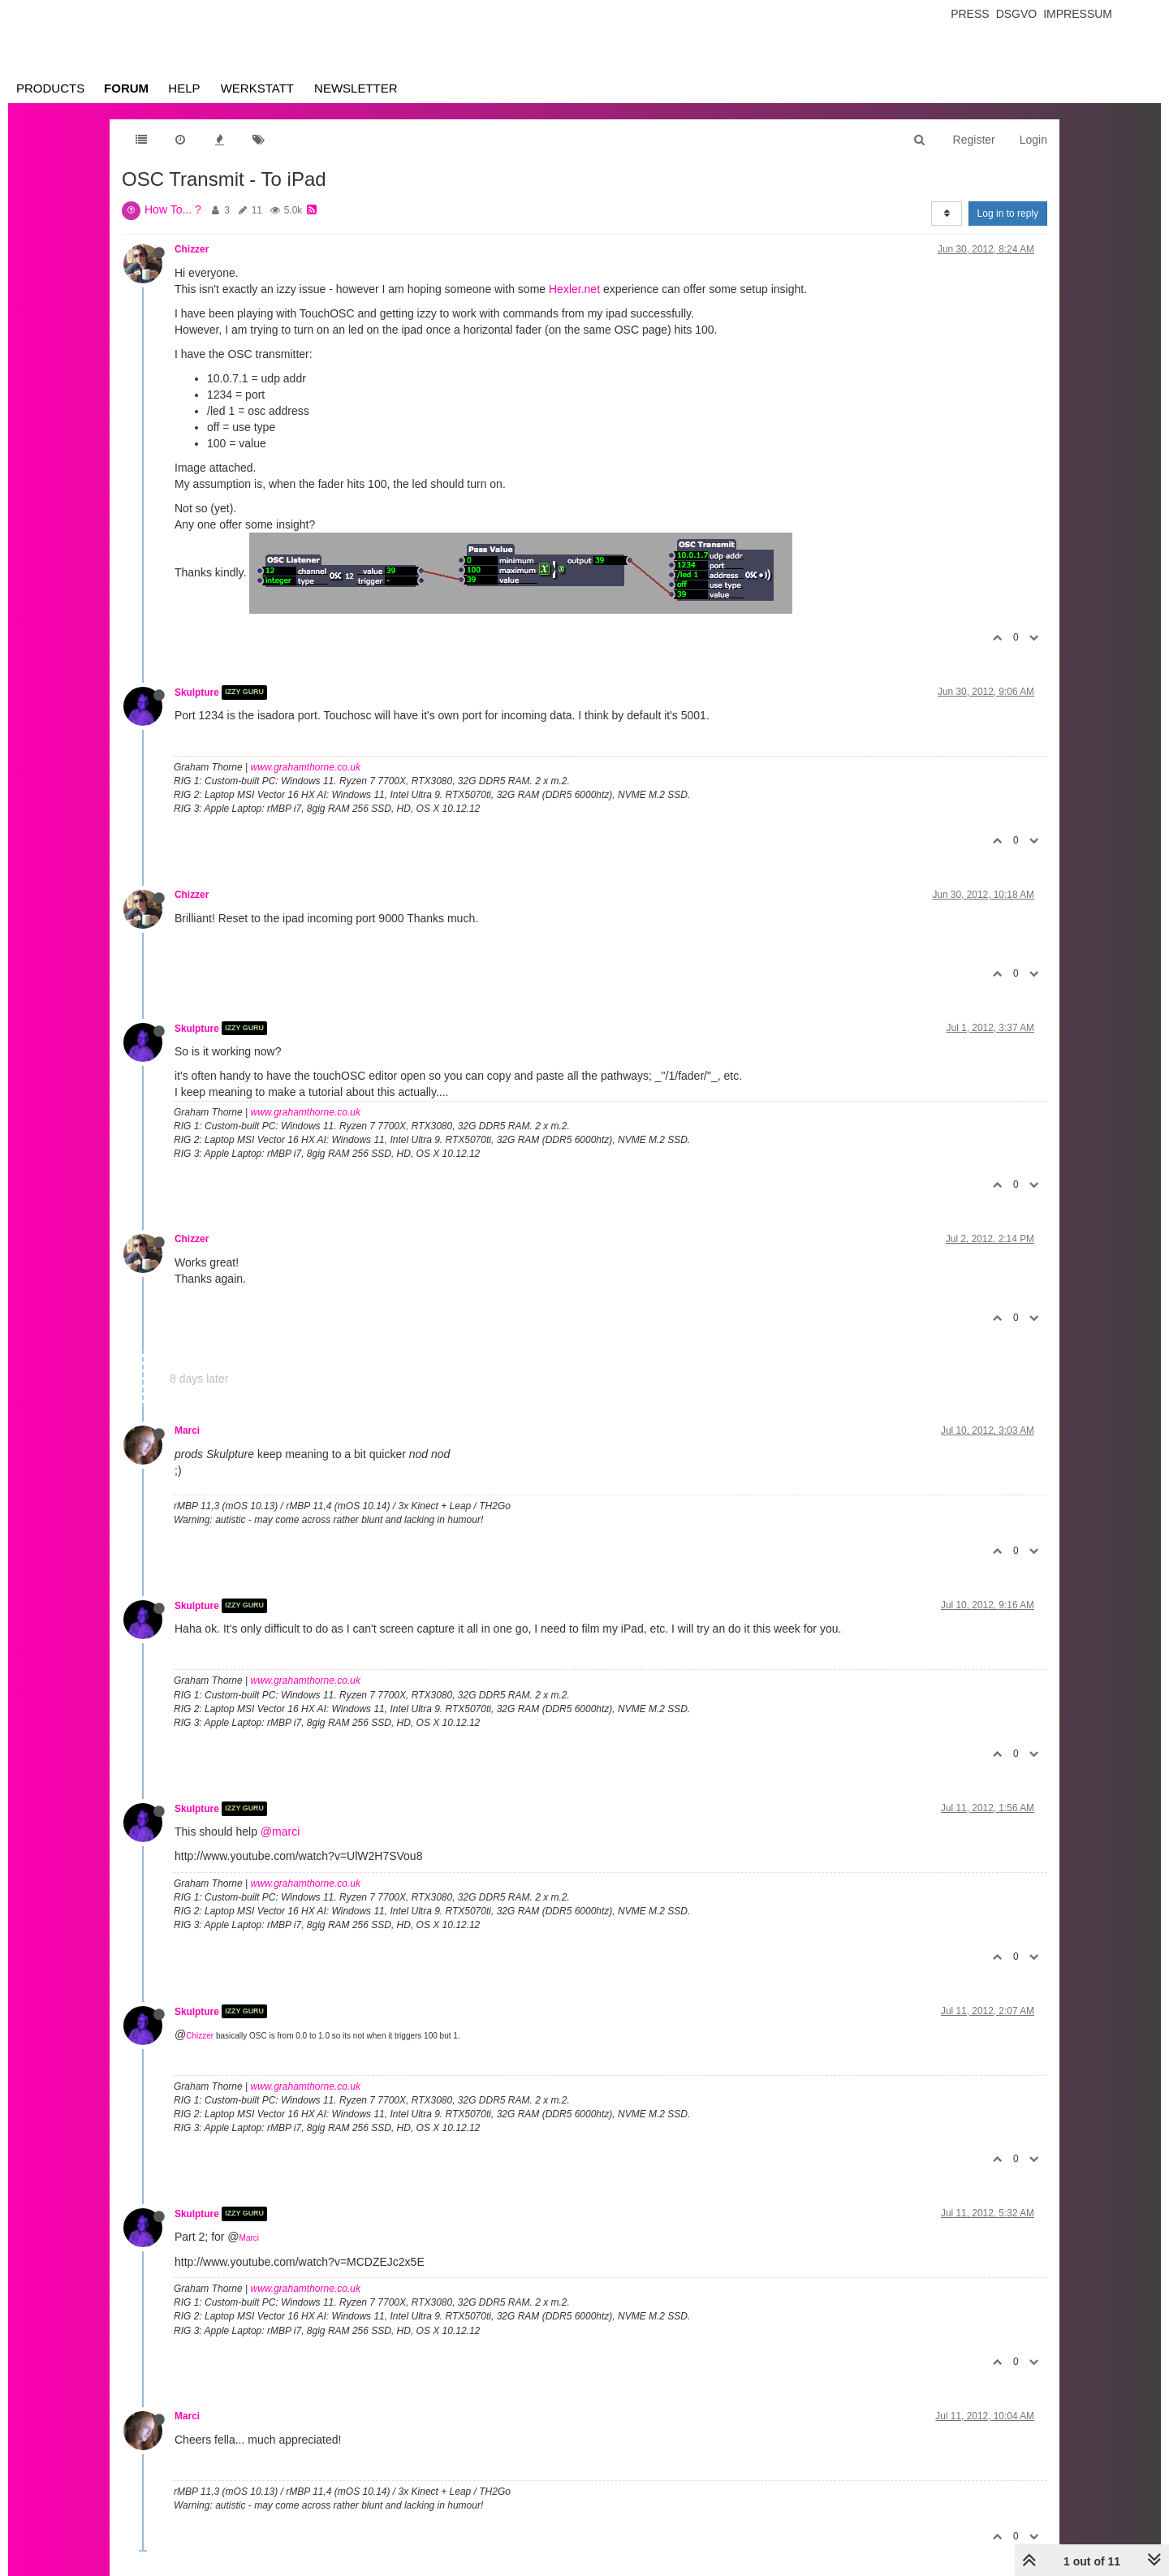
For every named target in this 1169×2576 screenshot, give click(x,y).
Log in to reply (1007, 213)
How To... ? (173, 209)
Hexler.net (574, 289)
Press (970, 13)
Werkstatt (257, 88)
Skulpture (197, 692)
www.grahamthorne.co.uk (305, 767)
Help (184, 88)
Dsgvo (1016, 13)
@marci (280, 1831)
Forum (126, 88)
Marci (187, 1430)
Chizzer (192, 249)
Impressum (1077, 13)
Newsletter (356, 88)
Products (50, 88)
